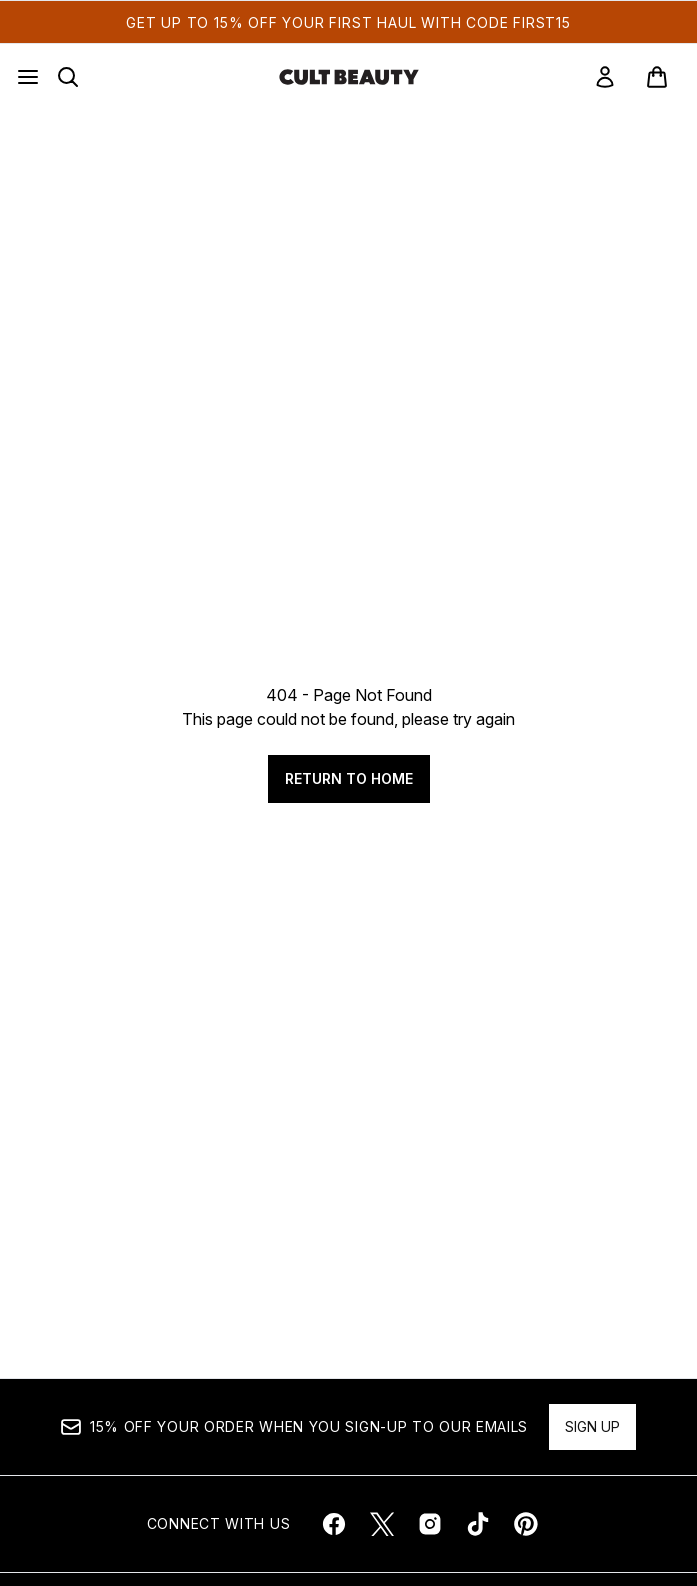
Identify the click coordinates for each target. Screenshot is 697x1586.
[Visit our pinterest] (526, 1524)
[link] (605, 77)
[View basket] (657, 77)
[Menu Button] (28, 77)
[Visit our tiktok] (478, 1524)
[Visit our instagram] (430, 1524)
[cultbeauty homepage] (349, 77)
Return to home (349, 778)
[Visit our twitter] (382, 1524)
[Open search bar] (68, 77)
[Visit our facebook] (334, 1524)
